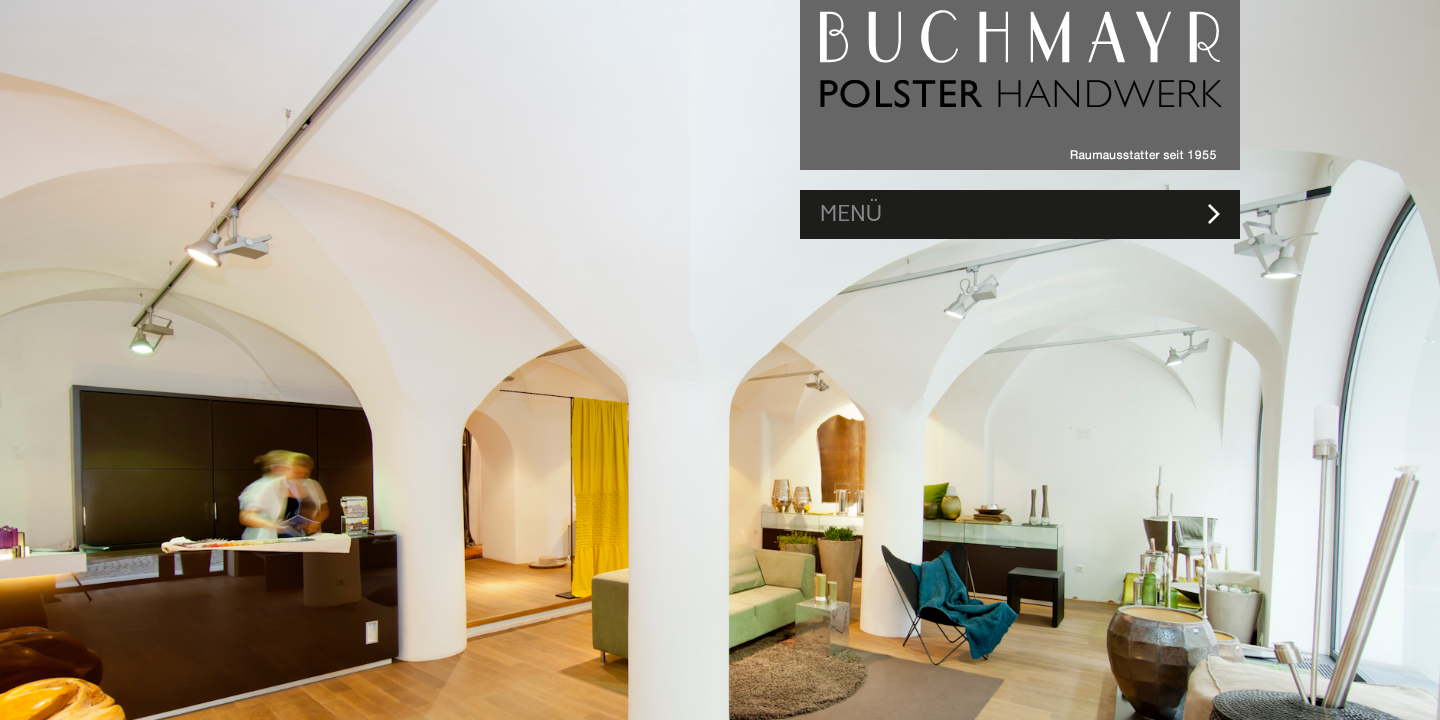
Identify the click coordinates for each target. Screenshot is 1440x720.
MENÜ (851, 213)
